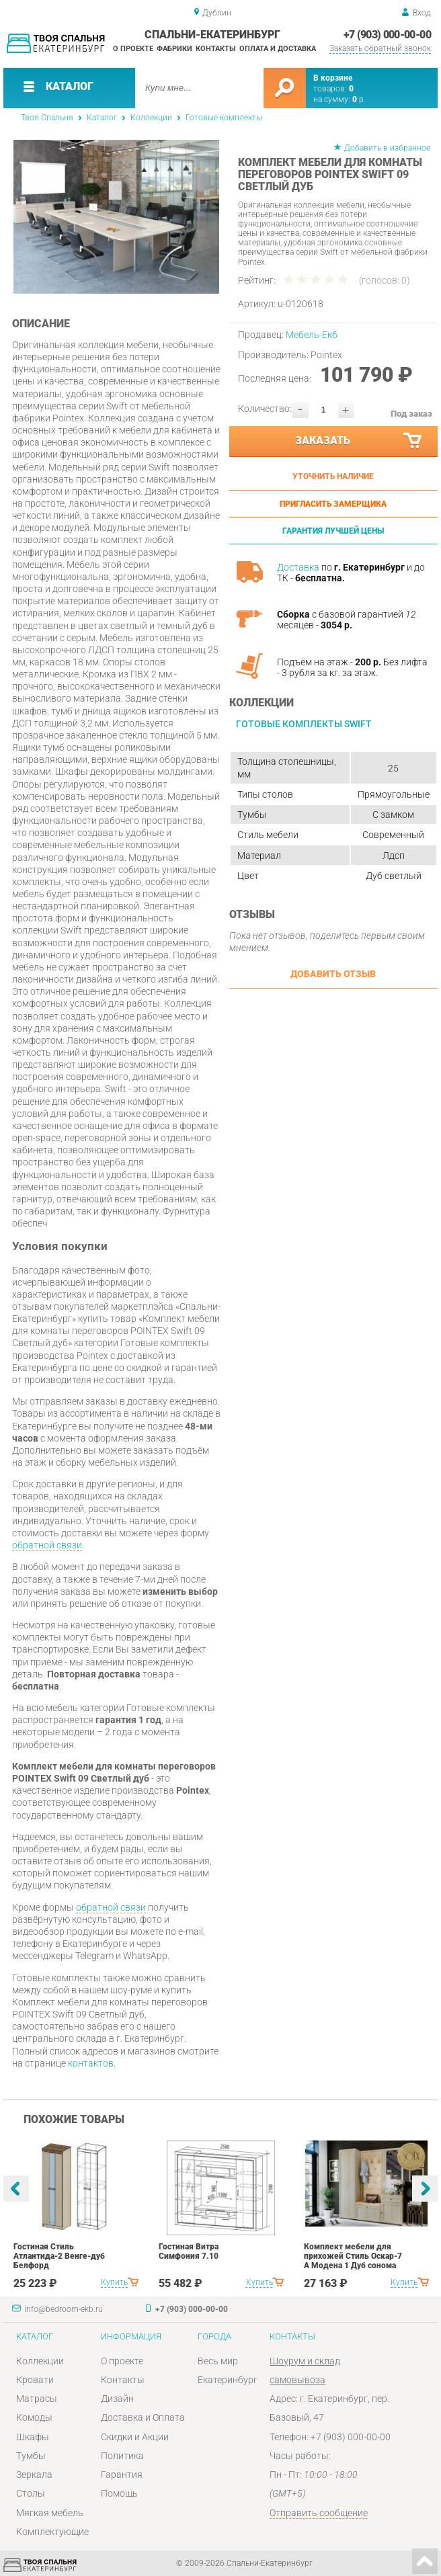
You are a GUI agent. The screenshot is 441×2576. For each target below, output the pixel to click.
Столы (30, 2493)
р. (359, 99)
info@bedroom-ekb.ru (63, 2309)
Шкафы (32, 2437)
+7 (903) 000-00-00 (387, 34)
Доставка (298, 567)
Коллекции (151, 117)
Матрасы (36, 2398)
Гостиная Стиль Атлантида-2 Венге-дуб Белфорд (59, 2256)
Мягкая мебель (49, 2512)
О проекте (133, 48)
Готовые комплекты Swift (304, 723)
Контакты (216, 48)
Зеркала (34, 2474)
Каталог (102, 117)
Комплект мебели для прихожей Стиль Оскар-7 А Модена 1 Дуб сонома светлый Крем (353, 2261)
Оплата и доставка (277, 48)
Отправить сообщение (319, 2512)
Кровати (35, 2379)
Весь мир (218, 2361)
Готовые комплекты (224, 117)
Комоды (34, 2417)
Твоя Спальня (47, 117)
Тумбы (31, 2455)
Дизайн (117, 2398)
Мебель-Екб (311, 334)
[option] (116, 217)
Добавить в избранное (387, 148)
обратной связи (47, 1545)
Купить (114, 2282)
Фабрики (174, 48)
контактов (91, 2063)
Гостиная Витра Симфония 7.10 (188, 2251)
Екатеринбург (227, 2379)
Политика (122, 2455)
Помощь (119, 2493)
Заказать (359, 441)
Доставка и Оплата (143, 2417)
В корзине (332, 78)
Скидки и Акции (135, 2437)
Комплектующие (52, 2531)
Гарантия (122, 2474)
